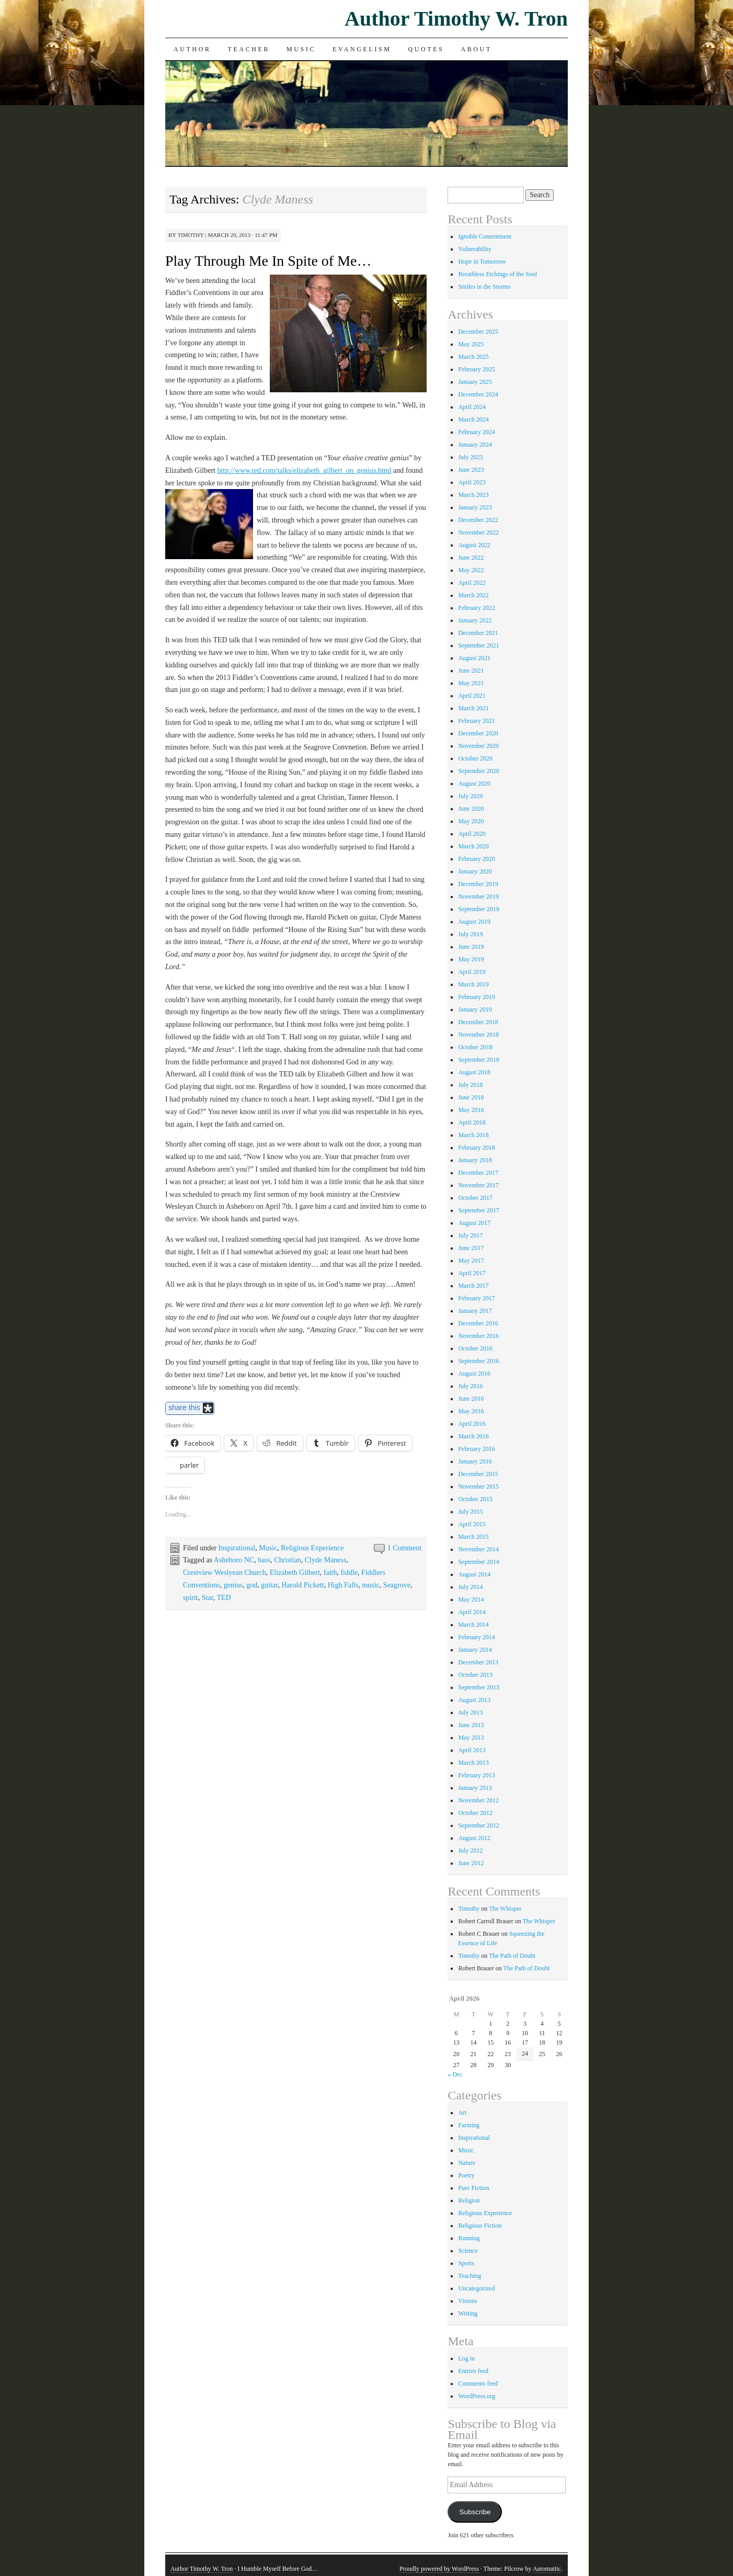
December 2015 (478, 1474)
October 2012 (475, 1813)
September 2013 (478, 1687)
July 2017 (470, 1235)
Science (467, 2250)
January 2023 (474, 507)
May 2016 (471, 1411)
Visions (467, 2301)
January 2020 (474, 871)
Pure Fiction (473, 2188)
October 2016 (475, 1348)
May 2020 (471, 821)
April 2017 (471, 1273)
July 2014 (470, 1587)
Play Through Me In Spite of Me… (268, 261)
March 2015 (473, 1536)
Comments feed (478, 2383)
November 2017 (478, 1185)
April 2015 (471, 1524)
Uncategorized (476, 2288)
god (251, 1585)
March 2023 (473, 494)
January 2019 (474, 1009)
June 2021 (471, 670)
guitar (269, 1585)
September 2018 (478, 1059)
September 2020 (478, 771)
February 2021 (476, 720)
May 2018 (471, 1110)
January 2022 (474, 620)
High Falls (343, 1585)
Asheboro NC (234, 1560)
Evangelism (362, 49)
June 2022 (471, 557)
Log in (466, 2358)
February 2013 (476, 1775)
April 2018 (471, 1122)
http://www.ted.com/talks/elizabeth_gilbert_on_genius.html (304, 470)
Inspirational (237, 1548)
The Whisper (505, 1908)
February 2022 (476, 607)
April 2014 (471, 1612)
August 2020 (474, 783)
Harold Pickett (302, 1585)
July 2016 (470, 1386)
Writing (467, 2313)
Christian (287, 1560)
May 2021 (471, 683)
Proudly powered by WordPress (439, 2568)
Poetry (466, 2175)
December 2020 (478, 733)
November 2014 (478, 1549)
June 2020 (471, 808)
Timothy (190, 235)
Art (462, 2112)
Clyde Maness (326, 1560)
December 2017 (478, 1172)
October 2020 (475, 758)
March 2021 (473, 708)
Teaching (469, 2275)
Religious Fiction (479, 2225)
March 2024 (473, 419)
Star (207, 1598)
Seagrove (396, 1585)
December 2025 (478, 331)
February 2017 (476, 1298)
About (476, 49)
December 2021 (478, 633)
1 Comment (404, 1548)
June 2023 (471, 469)
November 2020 (478, 746)
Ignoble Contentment (484, 236)
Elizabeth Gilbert (295, 1572)
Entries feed (473, 2371)
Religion (468, 2200)
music (370, 1585)
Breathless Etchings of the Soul (497, 274)
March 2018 (473, 1135)
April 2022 (471, 582)
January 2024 (474, 444)
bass (264, 1560)
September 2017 (478, 1210)
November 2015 (478, 1486)
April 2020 (471, 833)
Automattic (547, 2568)
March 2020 (473, 846)
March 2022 (473, 595)
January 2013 (474, 1787)
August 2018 (474, 1072)
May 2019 (471, 959)
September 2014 (478, 1561)
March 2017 (473, 1285)
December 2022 (478, 520)
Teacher (249, 49)
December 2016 (478, 1323)
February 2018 (476, 1147)
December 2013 (478, 1662)
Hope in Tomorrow (482, 261)
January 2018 (474, 1160)
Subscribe (474, 2512)
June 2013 (471, 1725)
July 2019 (470, 934)
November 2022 (478, 532)
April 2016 (471, 1423)
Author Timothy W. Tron (456, 18)
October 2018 (475, 1047)
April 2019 (471, 971)
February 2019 (476, 997)
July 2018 (470, 1084)
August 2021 (474, 658)
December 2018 (478, 1022)
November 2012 (478, 1800)
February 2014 (476, 1637)
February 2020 (476, 859)
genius (233, 1585)
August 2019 (474, 921)
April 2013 (471, 1750)
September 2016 (478, 1361)
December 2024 (478, 394)
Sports (466, 2263)
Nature (466, 2162)
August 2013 (474, 1700)
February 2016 (476, 1448)
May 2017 (471, 1260)
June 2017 (471, 1248)
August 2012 (474, 1838)
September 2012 (478, 1825)
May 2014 (471, 1599)
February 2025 (476, 369)
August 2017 (474, 1223)
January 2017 (474, 1310)
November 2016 (478, 1336)
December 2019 (478, 884)
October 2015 (475, 1499)
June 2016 (471, 1398)
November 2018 (478, 1034)
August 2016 (474, 1373)
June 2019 (471, 946)
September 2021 (478, 645)
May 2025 (471, 344)
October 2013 (475, 1674)
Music (301, 49)
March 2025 (473, 356)
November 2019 (478, 896)
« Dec (455, 2074)
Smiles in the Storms (484, 286)
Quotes (426, 49)
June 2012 (471, 1863)
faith (330, 1572)
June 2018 (471, 1097)
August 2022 (474, 545)
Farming (468, 2125)
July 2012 (470, 1850)
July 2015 (470, 1511)
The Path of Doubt (512, 1955)
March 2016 (473, 1436)
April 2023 (471, 482)
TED (223, 1598)
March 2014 (473, 1624)
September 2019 (478, 909)
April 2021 (471, 695)
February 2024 (476, 432)
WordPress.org (476, 2396)
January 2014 (474, 1649)
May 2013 (471, 1737)
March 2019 (473, 984)
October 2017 (475, 1197)
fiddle (349, 1572)
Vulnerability (474, 249)
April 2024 (471, 407)
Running (468, 2238)
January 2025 (474, 381)
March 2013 (473, 1762)
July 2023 (470, 457)
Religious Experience (312, 1548)
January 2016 (474, 1461)
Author (192, 49)
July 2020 (470, 796)
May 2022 (471, 570)
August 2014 (474, 1574)
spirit (190, 1598)
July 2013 (470, 1712)
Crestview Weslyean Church (224, 1572)
